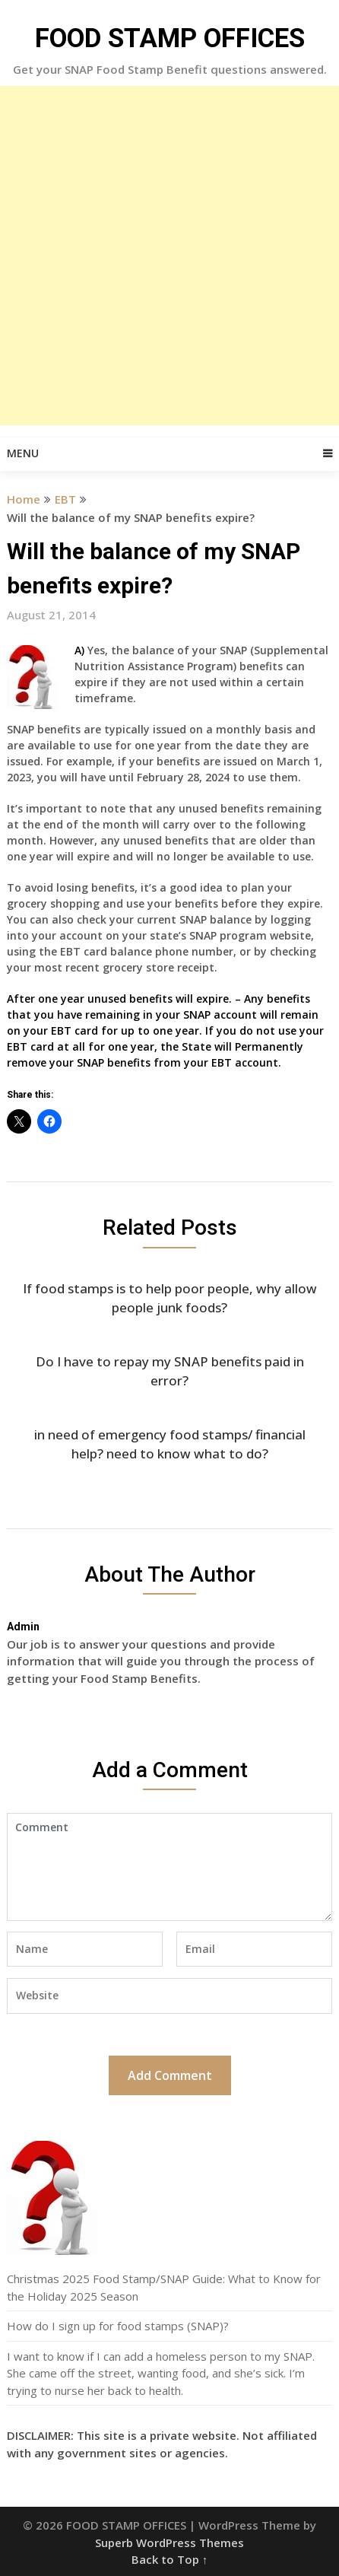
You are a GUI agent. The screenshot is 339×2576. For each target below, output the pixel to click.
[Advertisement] (169, 255)
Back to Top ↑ (169, 2559)
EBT (65, 499)
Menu (23, 453)
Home (23, 499)
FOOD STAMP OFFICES (170, 38)
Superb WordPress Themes (169, 2542)
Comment (169, 1867)
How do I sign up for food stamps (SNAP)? (118, 2325)
